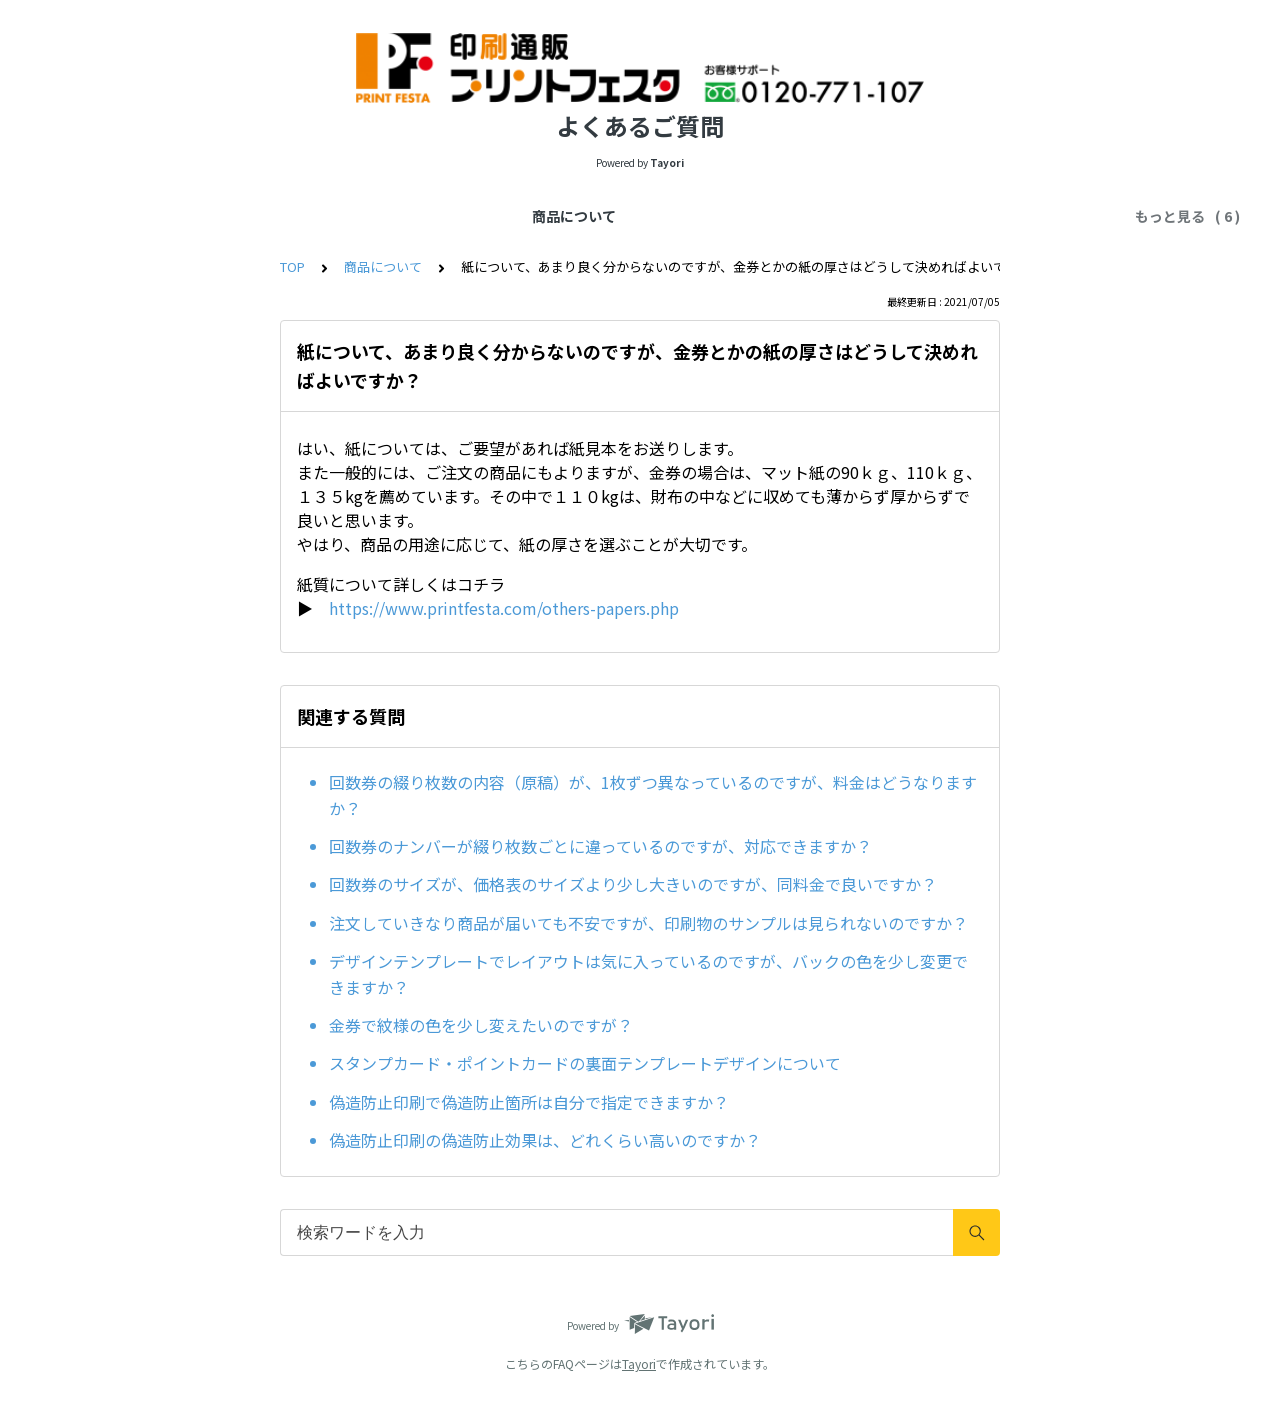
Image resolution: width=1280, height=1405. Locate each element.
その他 (934, 216)
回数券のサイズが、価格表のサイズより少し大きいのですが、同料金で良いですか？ (633, 884)
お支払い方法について (815, 216)
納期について (465, 216)
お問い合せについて (1046, 216)
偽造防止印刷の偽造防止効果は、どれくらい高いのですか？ (545, 1140)
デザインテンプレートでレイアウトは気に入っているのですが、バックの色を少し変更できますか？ (648, 974)
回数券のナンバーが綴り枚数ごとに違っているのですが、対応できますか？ (600, 846)
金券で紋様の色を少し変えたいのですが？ (481, 1025)
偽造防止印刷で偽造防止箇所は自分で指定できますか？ (529, 1102)
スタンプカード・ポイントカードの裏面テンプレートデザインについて (585, 1063)
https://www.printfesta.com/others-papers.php (504, 608)
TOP (292, 266)
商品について (185, 216)
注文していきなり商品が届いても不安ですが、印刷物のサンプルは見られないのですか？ (648, 923)
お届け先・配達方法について (626, 216)
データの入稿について (325, 216)
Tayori (639, 1363)
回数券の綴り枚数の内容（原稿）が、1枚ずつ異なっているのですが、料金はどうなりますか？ (653, 795)
